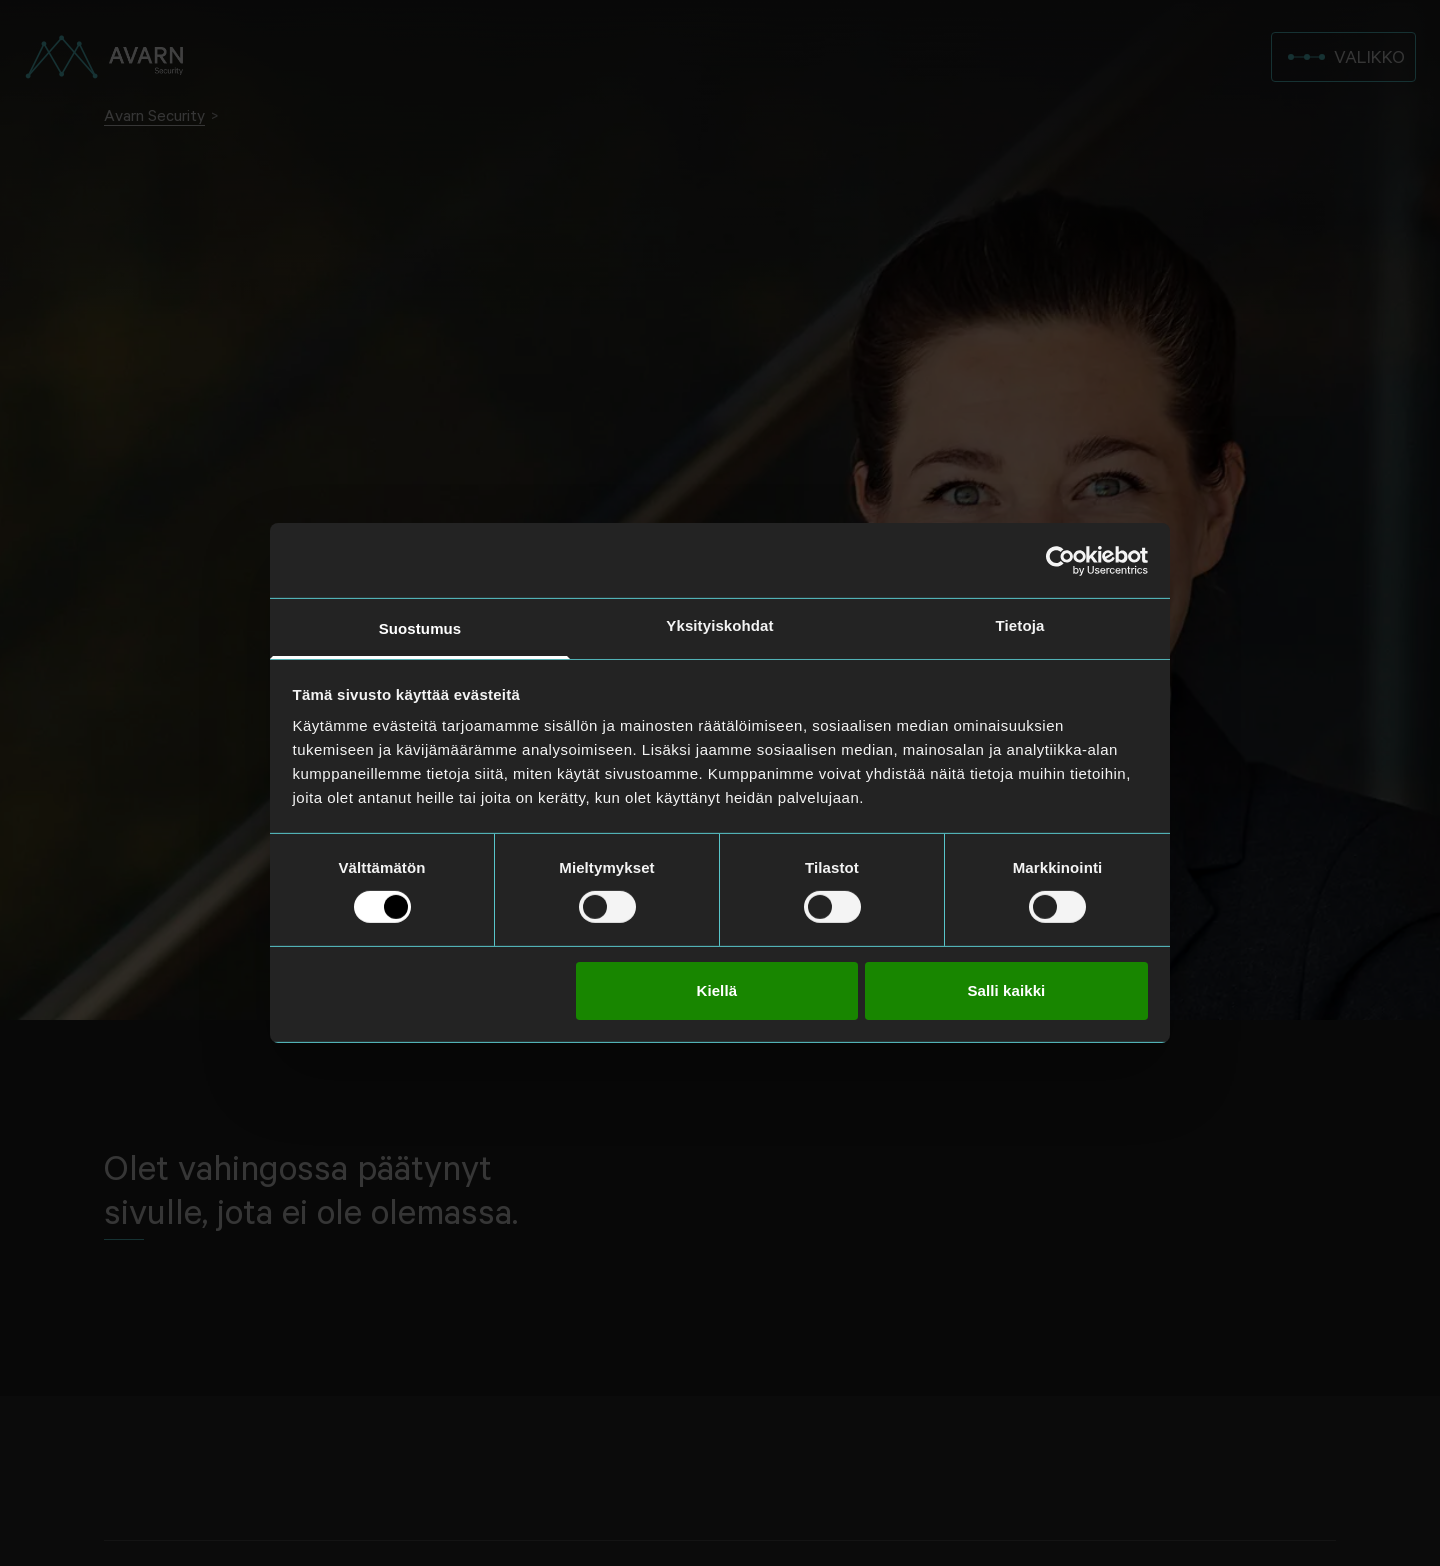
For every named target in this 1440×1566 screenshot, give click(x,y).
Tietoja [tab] (1020, 625)
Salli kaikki (1006, 990)
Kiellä (716, 990)
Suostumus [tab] (420, 628)
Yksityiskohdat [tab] (719, 625)
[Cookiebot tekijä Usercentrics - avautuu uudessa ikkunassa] (1060, 560)
